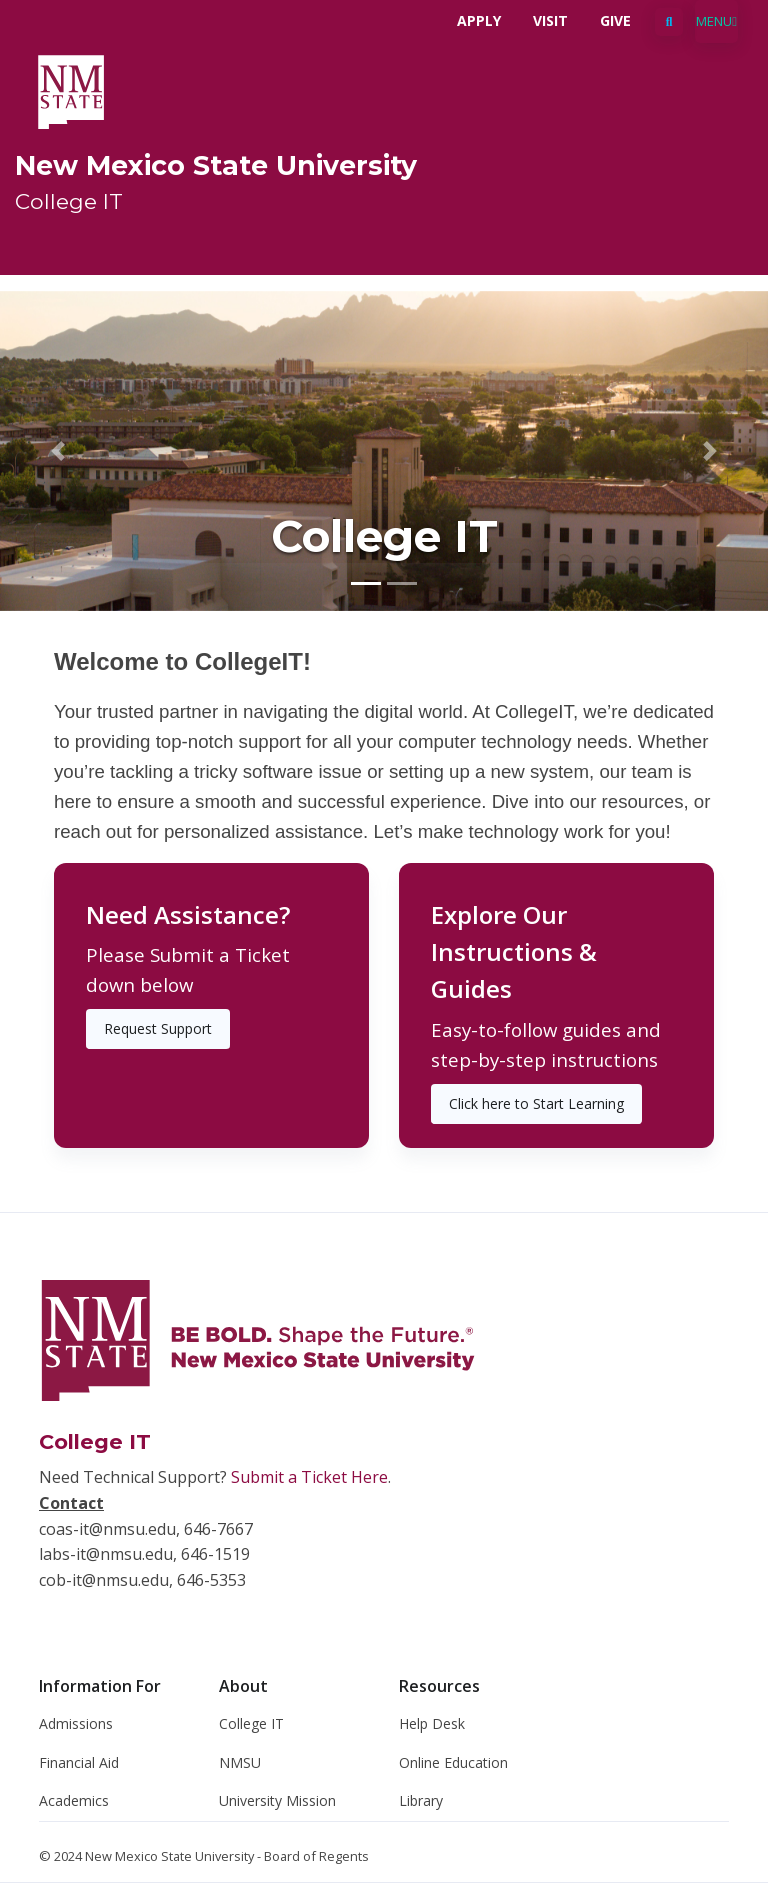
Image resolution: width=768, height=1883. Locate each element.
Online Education (453, 1762)
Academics (74, 1800)
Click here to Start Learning (536, 1103)
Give (615, 20)
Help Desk (432, 1723)
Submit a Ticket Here (309, 1477)
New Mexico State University (216, 165)
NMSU (240, 1762)
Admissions (76, 1723)
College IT (69, 201)
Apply (479, 20)
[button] (57, 451)
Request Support (158, 1028)
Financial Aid (79, 1762)
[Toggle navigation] (716, 21)
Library (421, 1800)
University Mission (277, 1800)
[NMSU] (71, 90)
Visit (550, 20)
